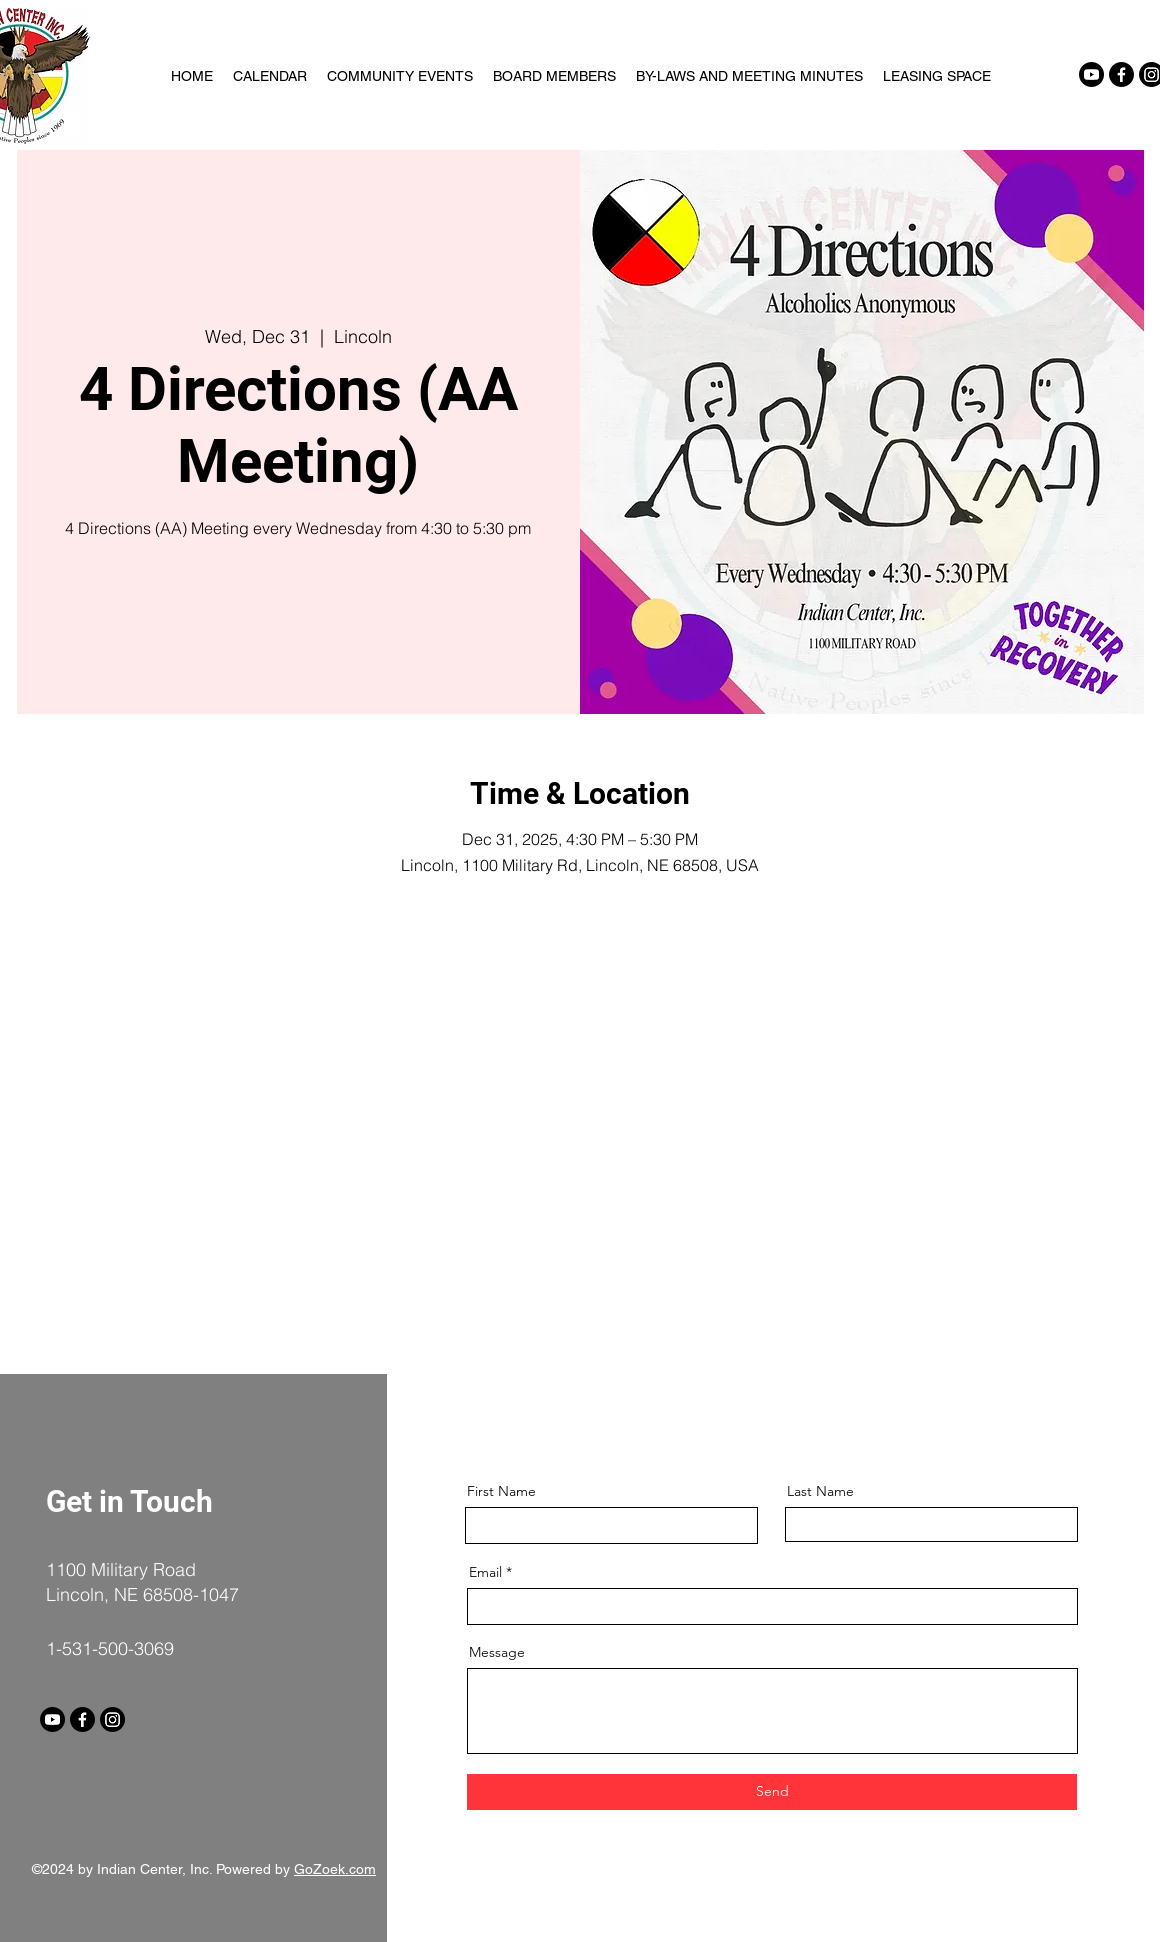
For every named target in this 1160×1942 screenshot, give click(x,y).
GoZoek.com (335, 1869)
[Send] (772, 1792)
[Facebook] (1121, 74)
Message (497, 1652)
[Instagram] (112, 1719)
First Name (501, 1491)
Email (485, 1572)
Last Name (820, 1491)
